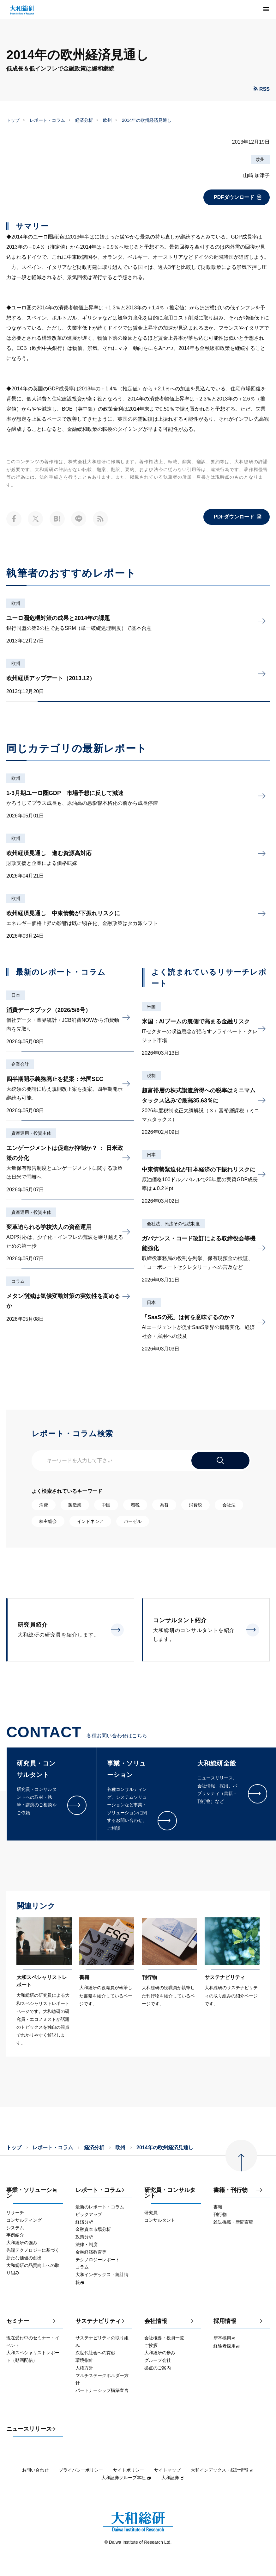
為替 (164, 1504)
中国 (106, 1504)
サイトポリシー (128, 2470)
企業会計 (20, 1064)
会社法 (229, 1504)
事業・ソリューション (31, 2193)
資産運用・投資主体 (31, 1133)
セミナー (17, 2321)
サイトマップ (167, 2470)
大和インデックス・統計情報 (222, 2470)
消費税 (195, 1504)
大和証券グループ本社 (126, 2477)
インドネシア (90, 1521)
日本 (15, 995)
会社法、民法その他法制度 (173, 1223)
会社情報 (155, 2321)
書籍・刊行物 (230, 2190)
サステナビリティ (98, 2321)
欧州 (107, 120)
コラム (18, 1281)
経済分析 (84, 120)
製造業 (74, 1504)
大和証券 (173, 2477)
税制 (151, 1075)
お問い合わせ (35, 2470)
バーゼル (132, 1521)
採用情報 (224, 2321)
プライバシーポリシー (81, 2470)
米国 (151, 1006)
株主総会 (48, 1521)
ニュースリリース (29, 2429)
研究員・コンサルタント (169, 2193)
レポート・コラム (47, 120)
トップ (13, 120)
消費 (43, 1504)
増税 (135, 1504)
